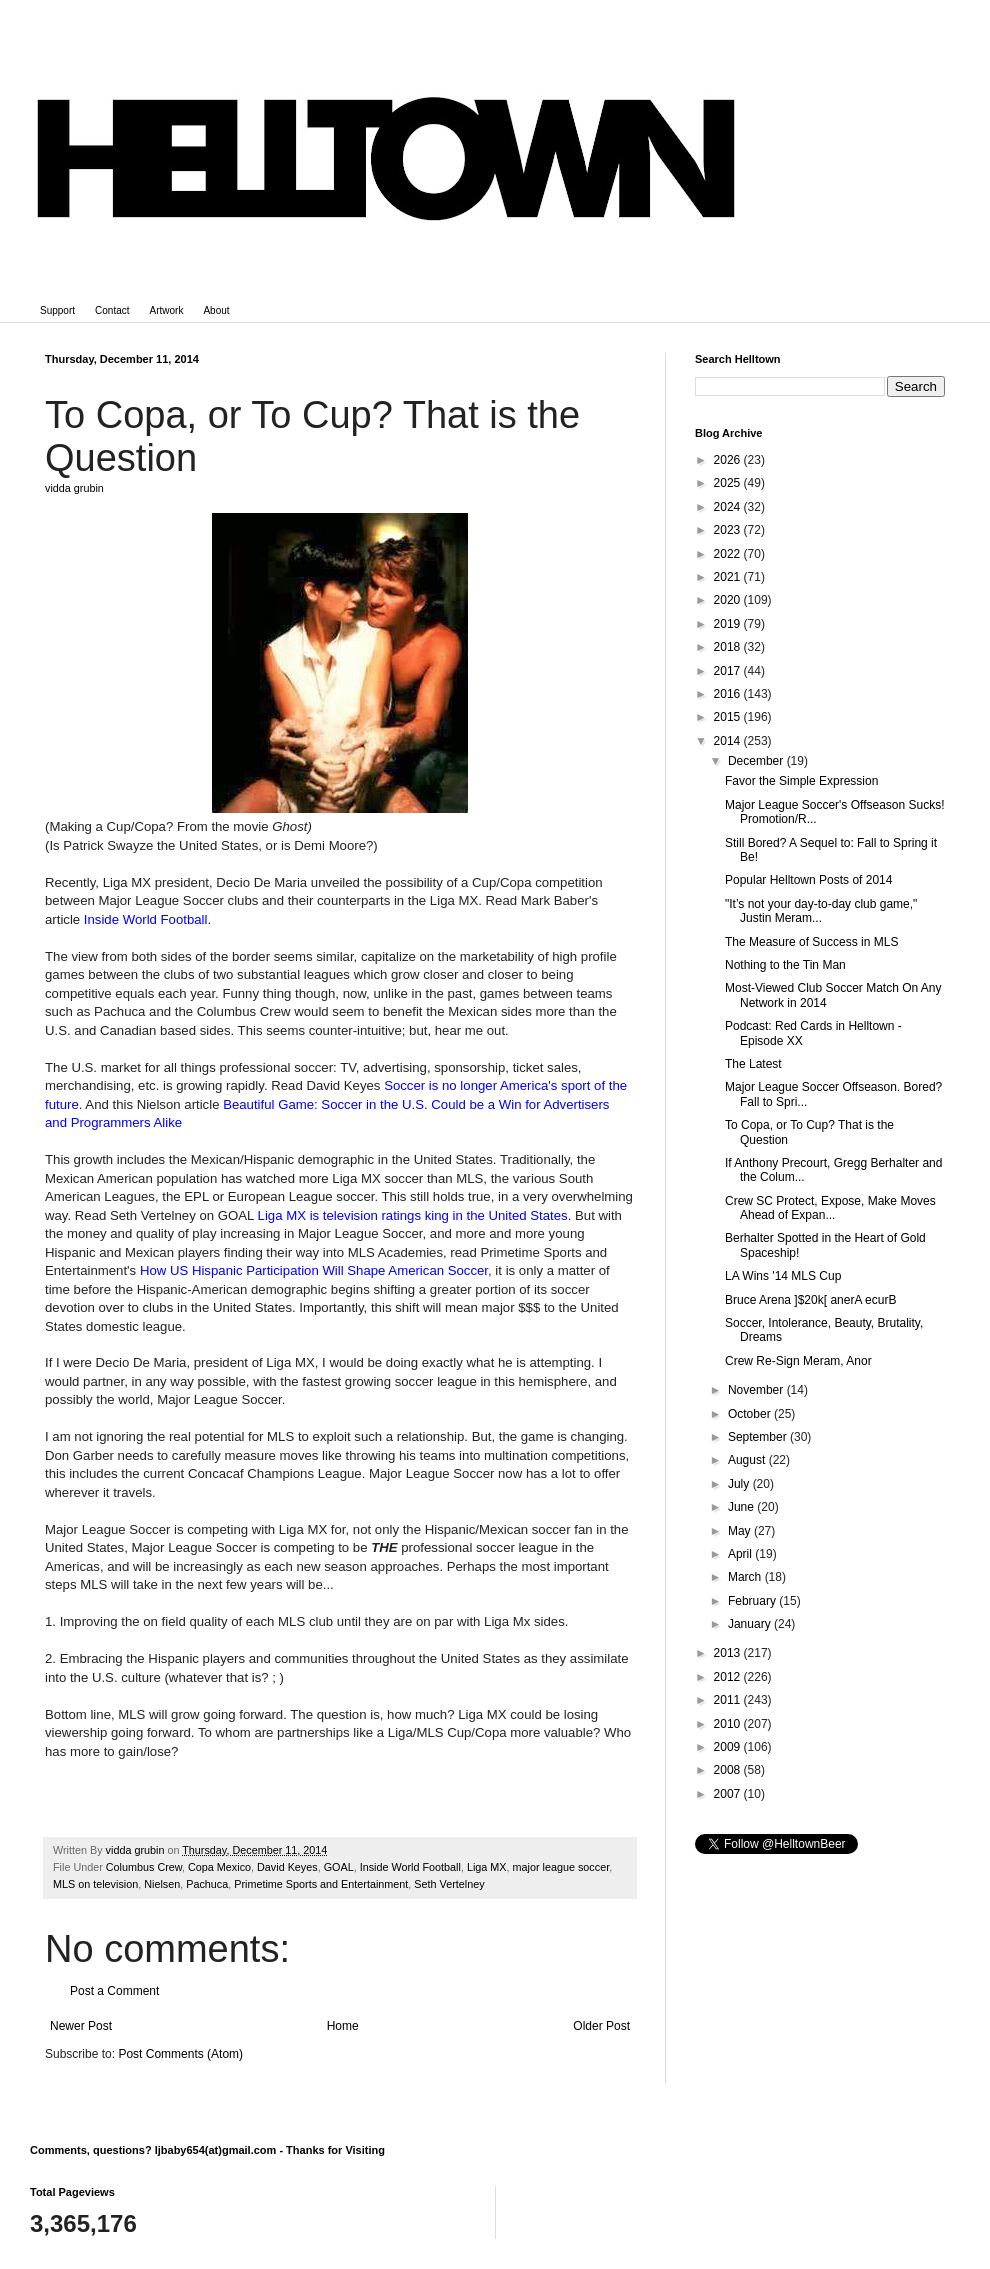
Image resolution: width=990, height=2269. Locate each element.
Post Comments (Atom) (180, 2054)
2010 (729, 1724)
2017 (729, 671)
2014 (729, 741)
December (757, 761)
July (740, 1484)
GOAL (339, 1867)
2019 (729, 624)
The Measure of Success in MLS (811, 942)
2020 (729, 600)
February (753, 1601)
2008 (729, 1770)
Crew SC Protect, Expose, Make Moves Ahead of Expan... (830, 1208)
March (746, 1577)
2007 (729, 1794)
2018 (729, 647)
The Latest (753, 1064)
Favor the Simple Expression (801, 781)
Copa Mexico (219, 1867)
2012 (729, 1677)
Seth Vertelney (449, 1884)
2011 (729, 1700)
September (759, 1437)
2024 (729, 507)
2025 (729, 483)
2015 (729, 717)
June (742, 1507)
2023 (729, 530)
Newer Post (81, 2026)
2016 (729, 694)
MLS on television (95, 1884)
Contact (112, 310)
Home (343, 2026)
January (751, 1624)
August (748, 1460)
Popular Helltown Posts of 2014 (808, 880)
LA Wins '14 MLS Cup (783, 1276)
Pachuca (207, 1884)
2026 (729, 460)
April (741, 1554)
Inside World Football (410, 1867)
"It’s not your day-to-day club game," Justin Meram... (821, 911)
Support (57, 310)
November (757, 1390)
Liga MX (487, 1867)
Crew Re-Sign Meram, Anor (798, 1361)
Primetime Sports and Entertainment (321, 1884)
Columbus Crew (144, 1867)
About (216, 310)
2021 (729, 577)
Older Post (601, 2026)
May (741, 1531)
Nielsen (162, 1884)
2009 (729, 1747)
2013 (729, 1653)
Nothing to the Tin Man (785, 965)
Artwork (167, 310)
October (751, 1414)
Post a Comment (114, 1991)
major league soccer (561, 1867)
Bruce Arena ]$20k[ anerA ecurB (810, 1300)
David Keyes (287, 1867)
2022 (729, 554)
